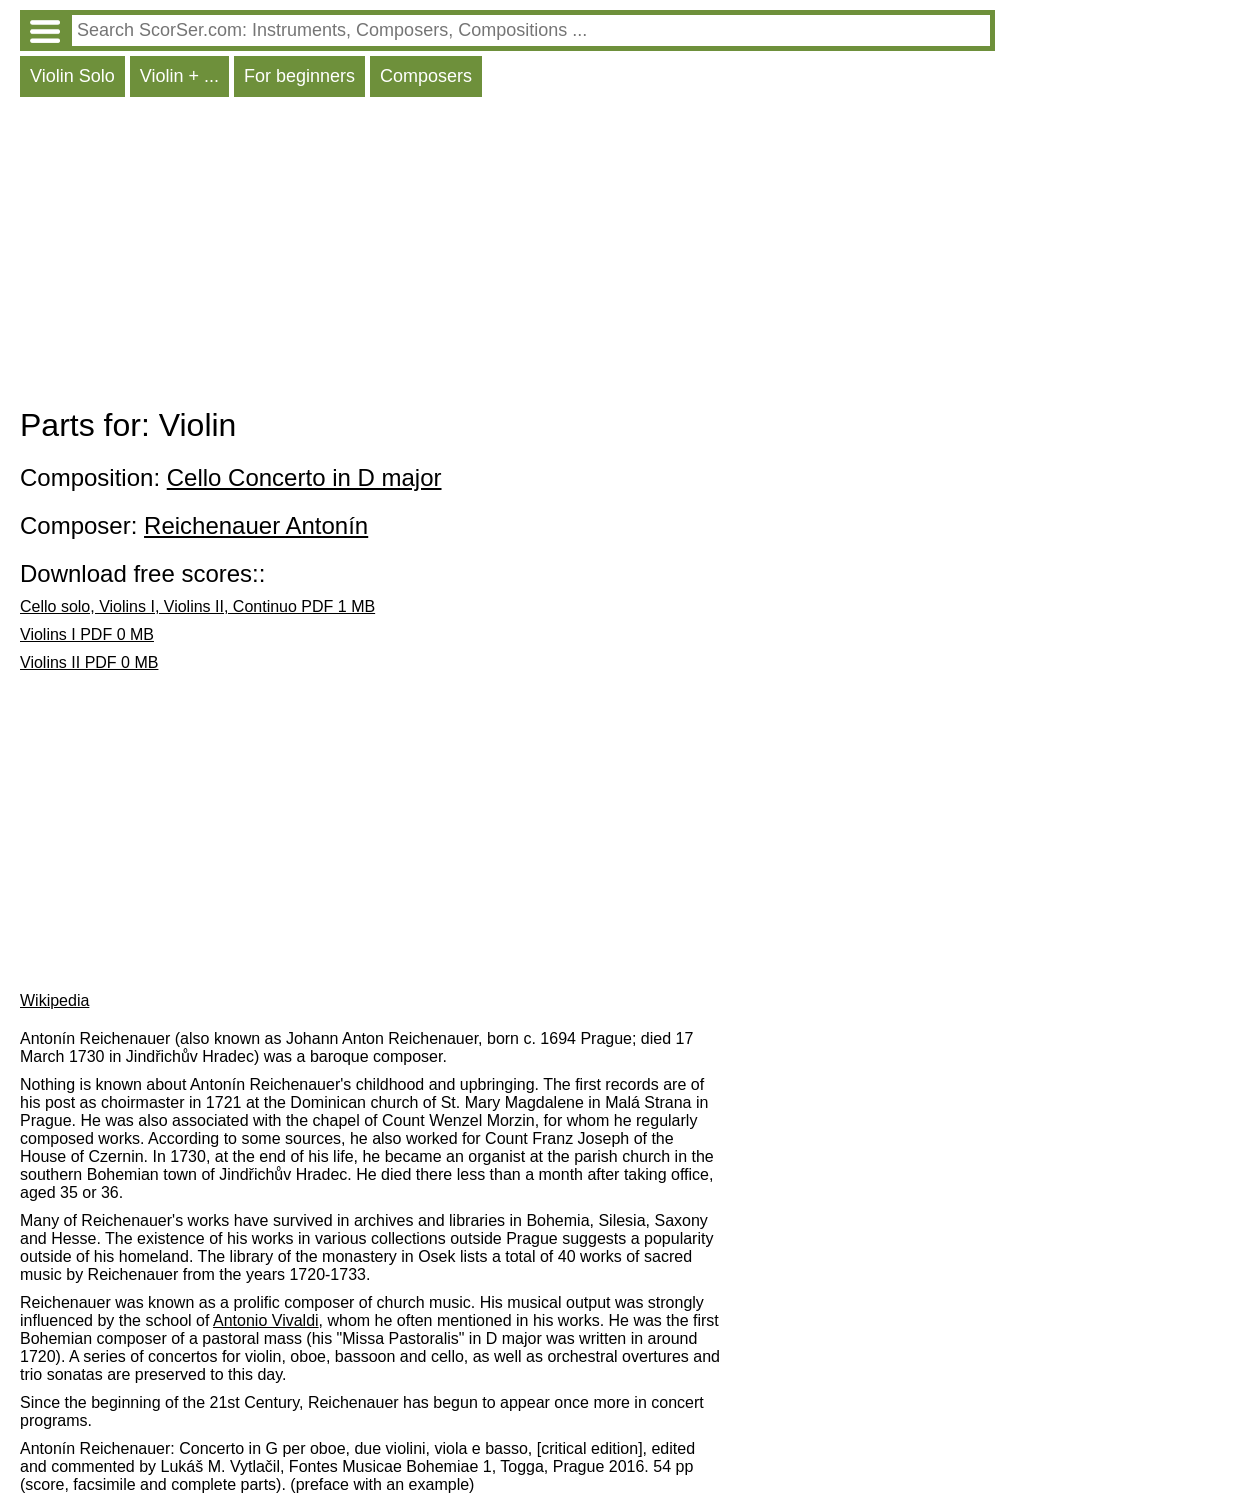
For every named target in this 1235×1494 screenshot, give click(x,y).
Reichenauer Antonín (256, 525)
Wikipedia (54, 1000)
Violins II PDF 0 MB (89, 662)
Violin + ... (179, 76)
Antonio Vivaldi (266, 1320)
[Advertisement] (507, 257)
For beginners (299, 76)
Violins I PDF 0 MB (87, 634)
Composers (426, 76)
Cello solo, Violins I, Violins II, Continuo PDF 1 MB (197, 606)
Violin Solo (72, 76)
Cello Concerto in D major (304, 477)
